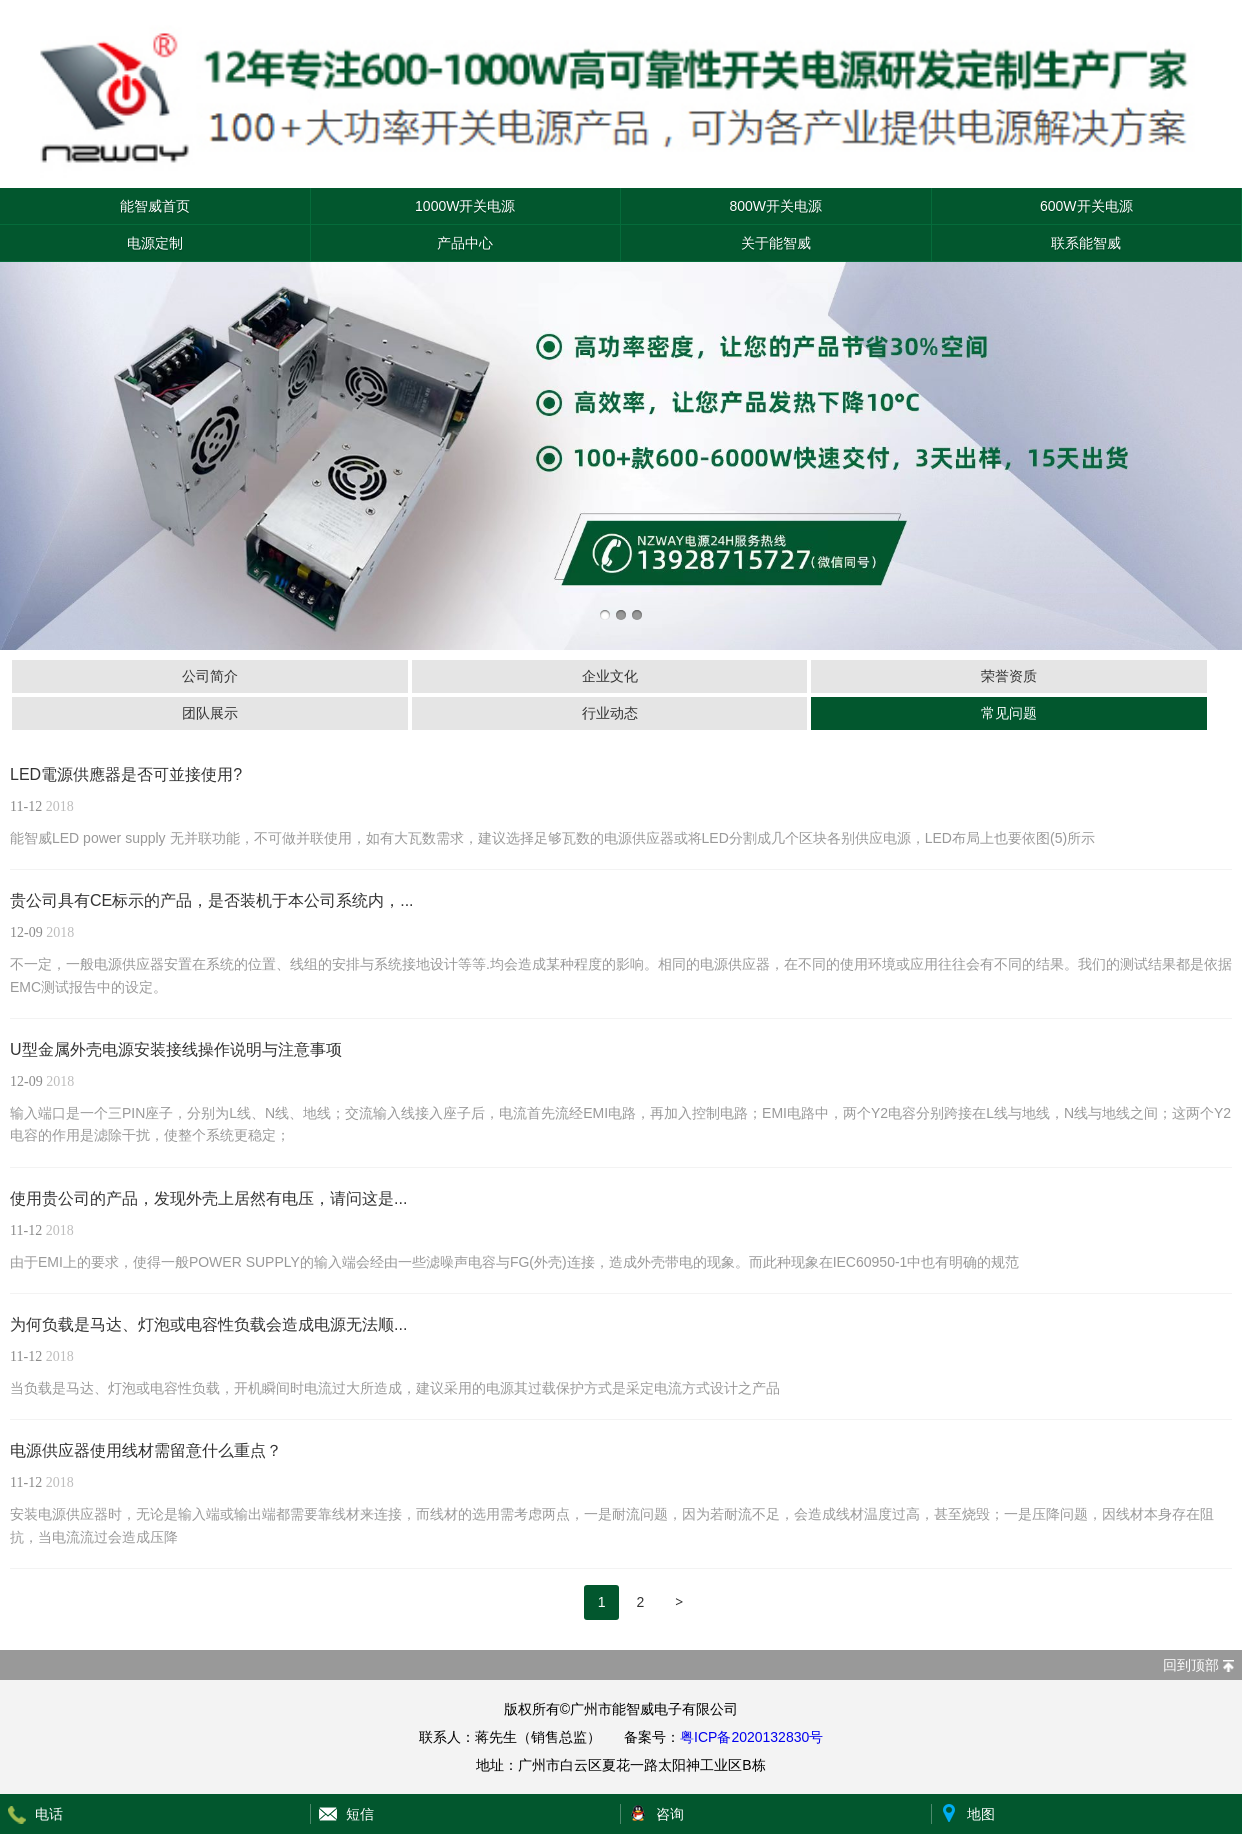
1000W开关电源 (465, 206)
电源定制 (155, 243)
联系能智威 (1086, 243)
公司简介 (210, 676)
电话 (49, 1814)
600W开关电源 (1086, 206)
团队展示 (210, 713)
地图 (981, 1814)
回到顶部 (1191, 1665)
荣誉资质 (1009, 676)
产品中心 (465, 243)
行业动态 (610, 713)
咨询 (670, 1814)
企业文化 (610, 676)
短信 (360, 1814)
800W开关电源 (775, 206)
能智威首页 (155, 206)
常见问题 (1009, 713)
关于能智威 (776, 243)
